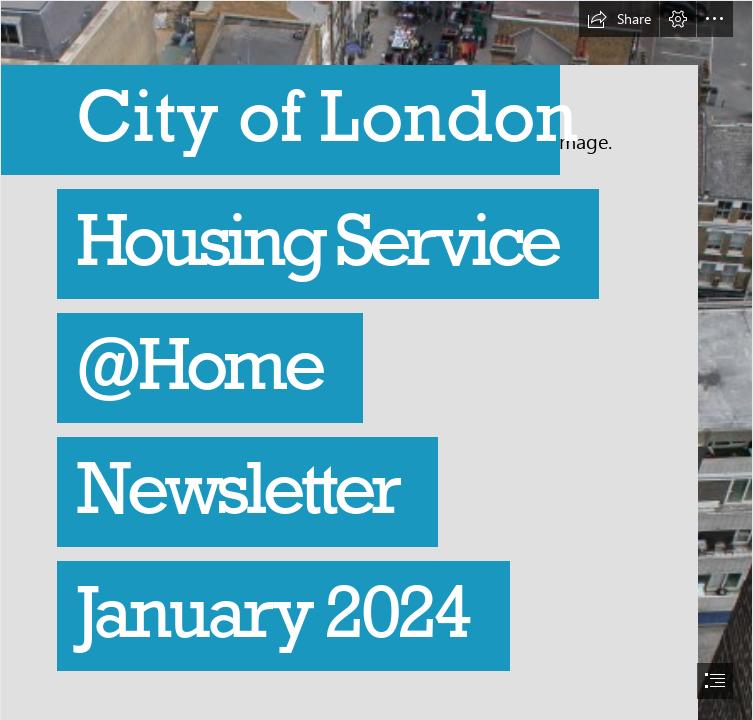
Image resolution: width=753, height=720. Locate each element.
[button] (619, 19)
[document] (376, 360)
